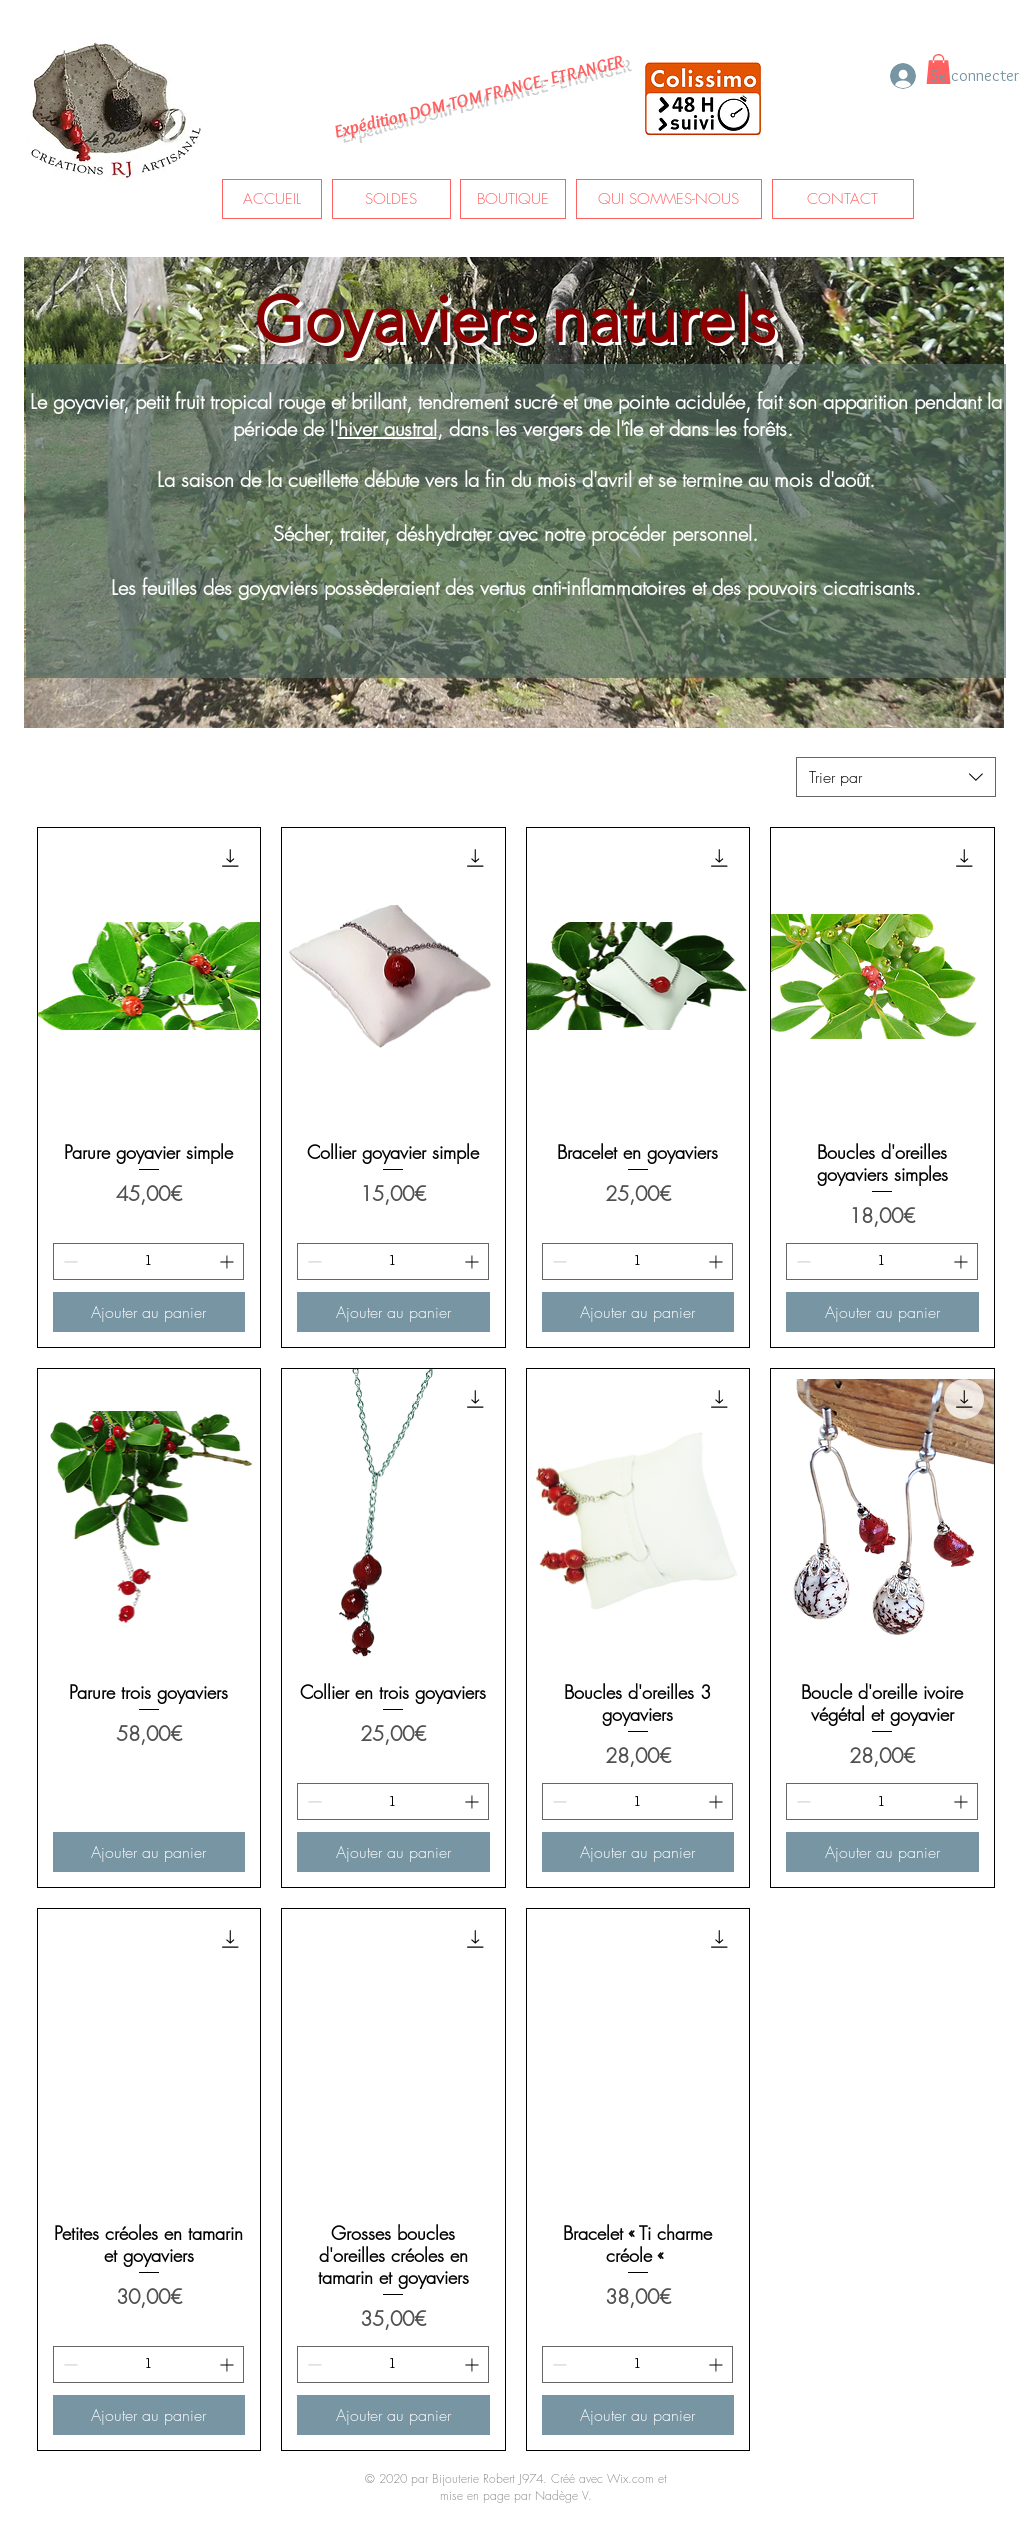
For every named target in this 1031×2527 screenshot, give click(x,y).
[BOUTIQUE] (513, 199)
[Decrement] (68, 1261)
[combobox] (896, 777)
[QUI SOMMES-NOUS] (669, 199)
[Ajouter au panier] (149, 1312)
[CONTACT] (843, 199)
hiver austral (387, 428)
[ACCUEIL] (272, 199)
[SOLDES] (391, 199)
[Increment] (228, 1261)
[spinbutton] (149, 1261)
